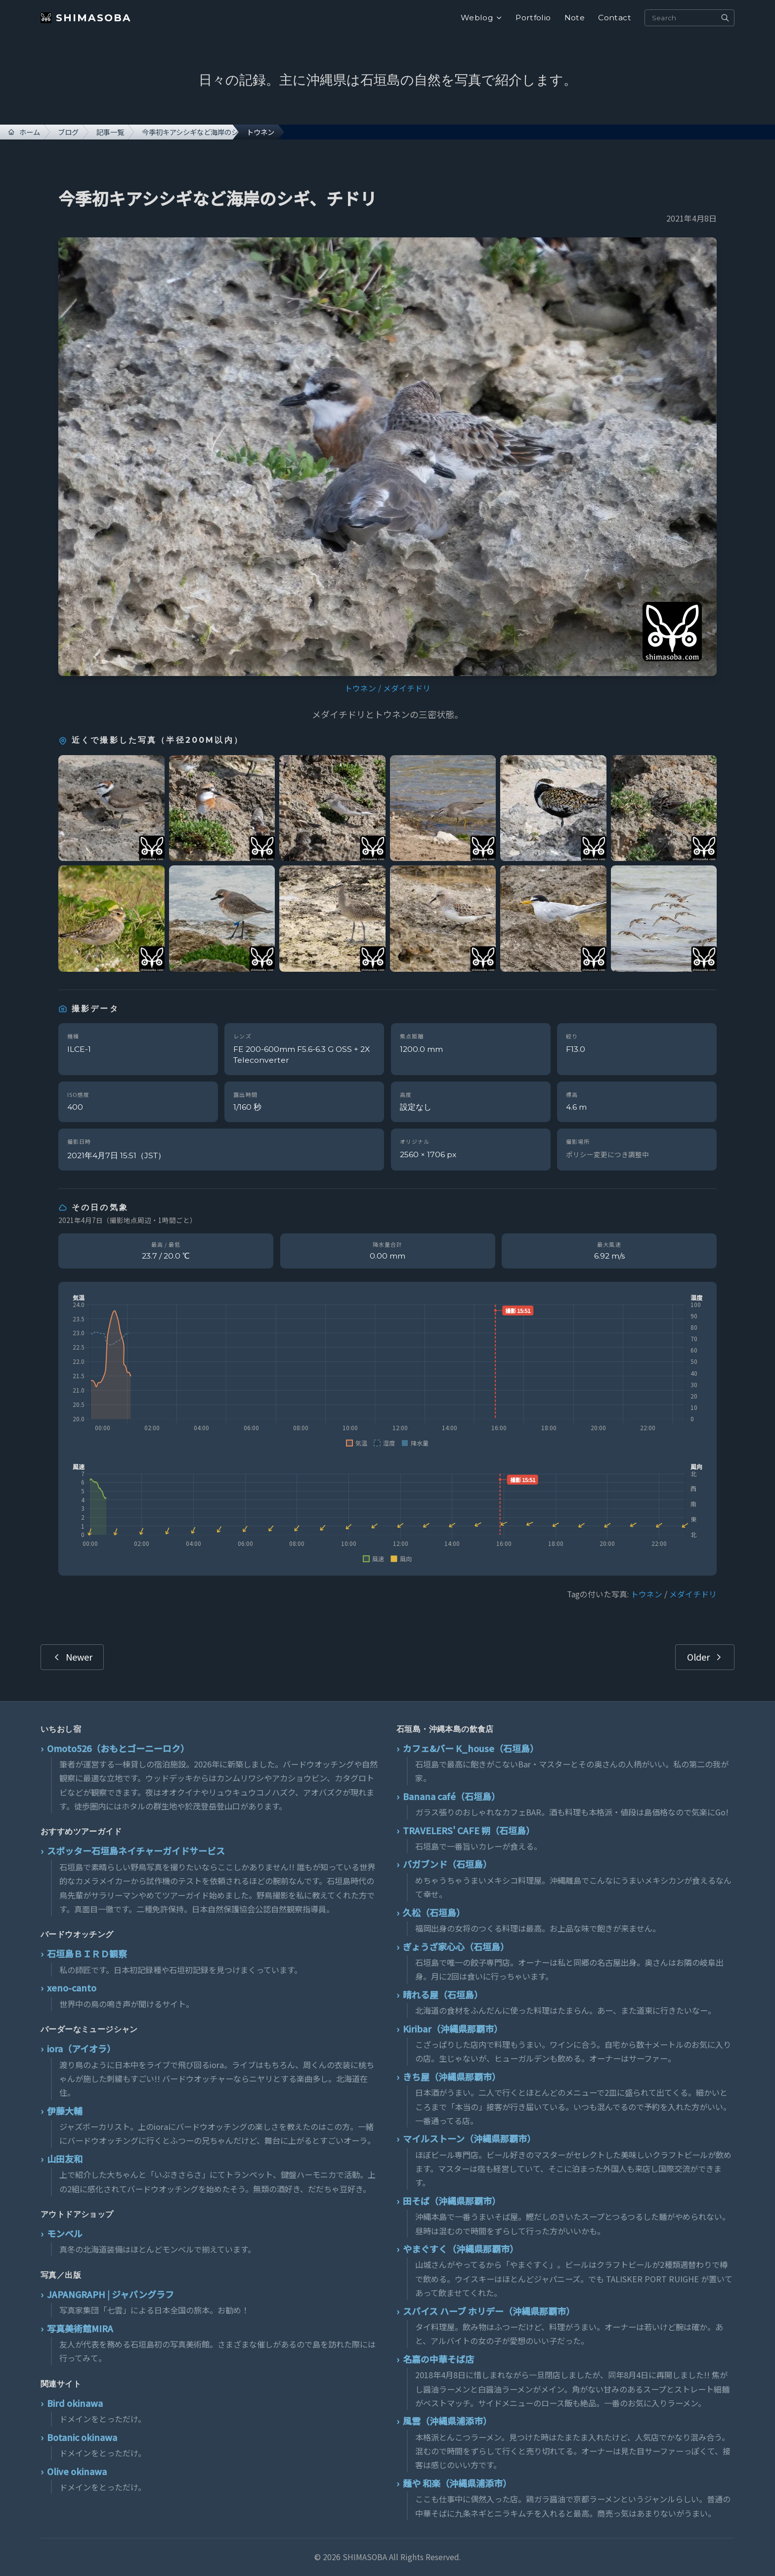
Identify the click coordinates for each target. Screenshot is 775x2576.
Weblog (481, 17)
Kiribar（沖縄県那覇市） (453, 2028)
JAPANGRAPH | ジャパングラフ (110, 2294)
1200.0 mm (421, 1049)
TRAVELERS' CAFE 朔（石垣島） (469, 1830)
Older (705, 1656)
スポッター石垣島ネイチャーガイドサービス (136, 1850)
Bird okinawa (75, 2402)
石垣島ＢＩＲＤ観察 (87, 1953)
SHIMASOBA (86, 17)
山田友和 (65, 2158)
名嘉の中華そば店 (438, 2358)
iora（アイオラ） (81, 2048)
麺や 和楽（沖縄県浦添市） (457, 2483)
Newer (72, 1656)
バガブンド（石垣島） (447, 1863)
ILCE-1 (79, 1049)
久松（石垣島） (434, 1912)
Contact (614, 17)
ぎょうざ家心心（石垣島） (456, 1946)
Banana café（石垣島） (451, 1796)
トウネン (360, 688)
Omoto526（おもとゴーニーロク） (118, 1748)
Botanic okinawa (82, 2437)
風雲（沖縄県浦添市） (447, 2420)
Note (574, 17)
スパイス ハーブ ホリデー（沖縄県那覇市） (489, 2311)
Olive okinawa (77, 2471)
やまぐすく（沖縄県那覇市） (460, 2248)
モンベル (65, 2233)
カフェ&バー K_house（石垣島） (471, 1748)
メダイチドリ (407, 688)
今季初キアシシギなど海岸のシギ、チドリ (190, 132)
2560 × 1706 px (428, 1154)
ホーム (24, 132)
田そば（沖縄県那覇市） (452, 2200)
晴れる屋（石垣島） (443, 1994)
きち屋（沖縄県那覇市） (452, 2076)
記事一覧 (110, 132)
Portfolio (533, 17)
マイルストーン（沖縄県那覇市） (469, 2138)
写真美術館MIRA (80, 2328)
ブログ (68, 132)
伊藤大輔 (65, 2110)
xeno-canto (71, 1987)
